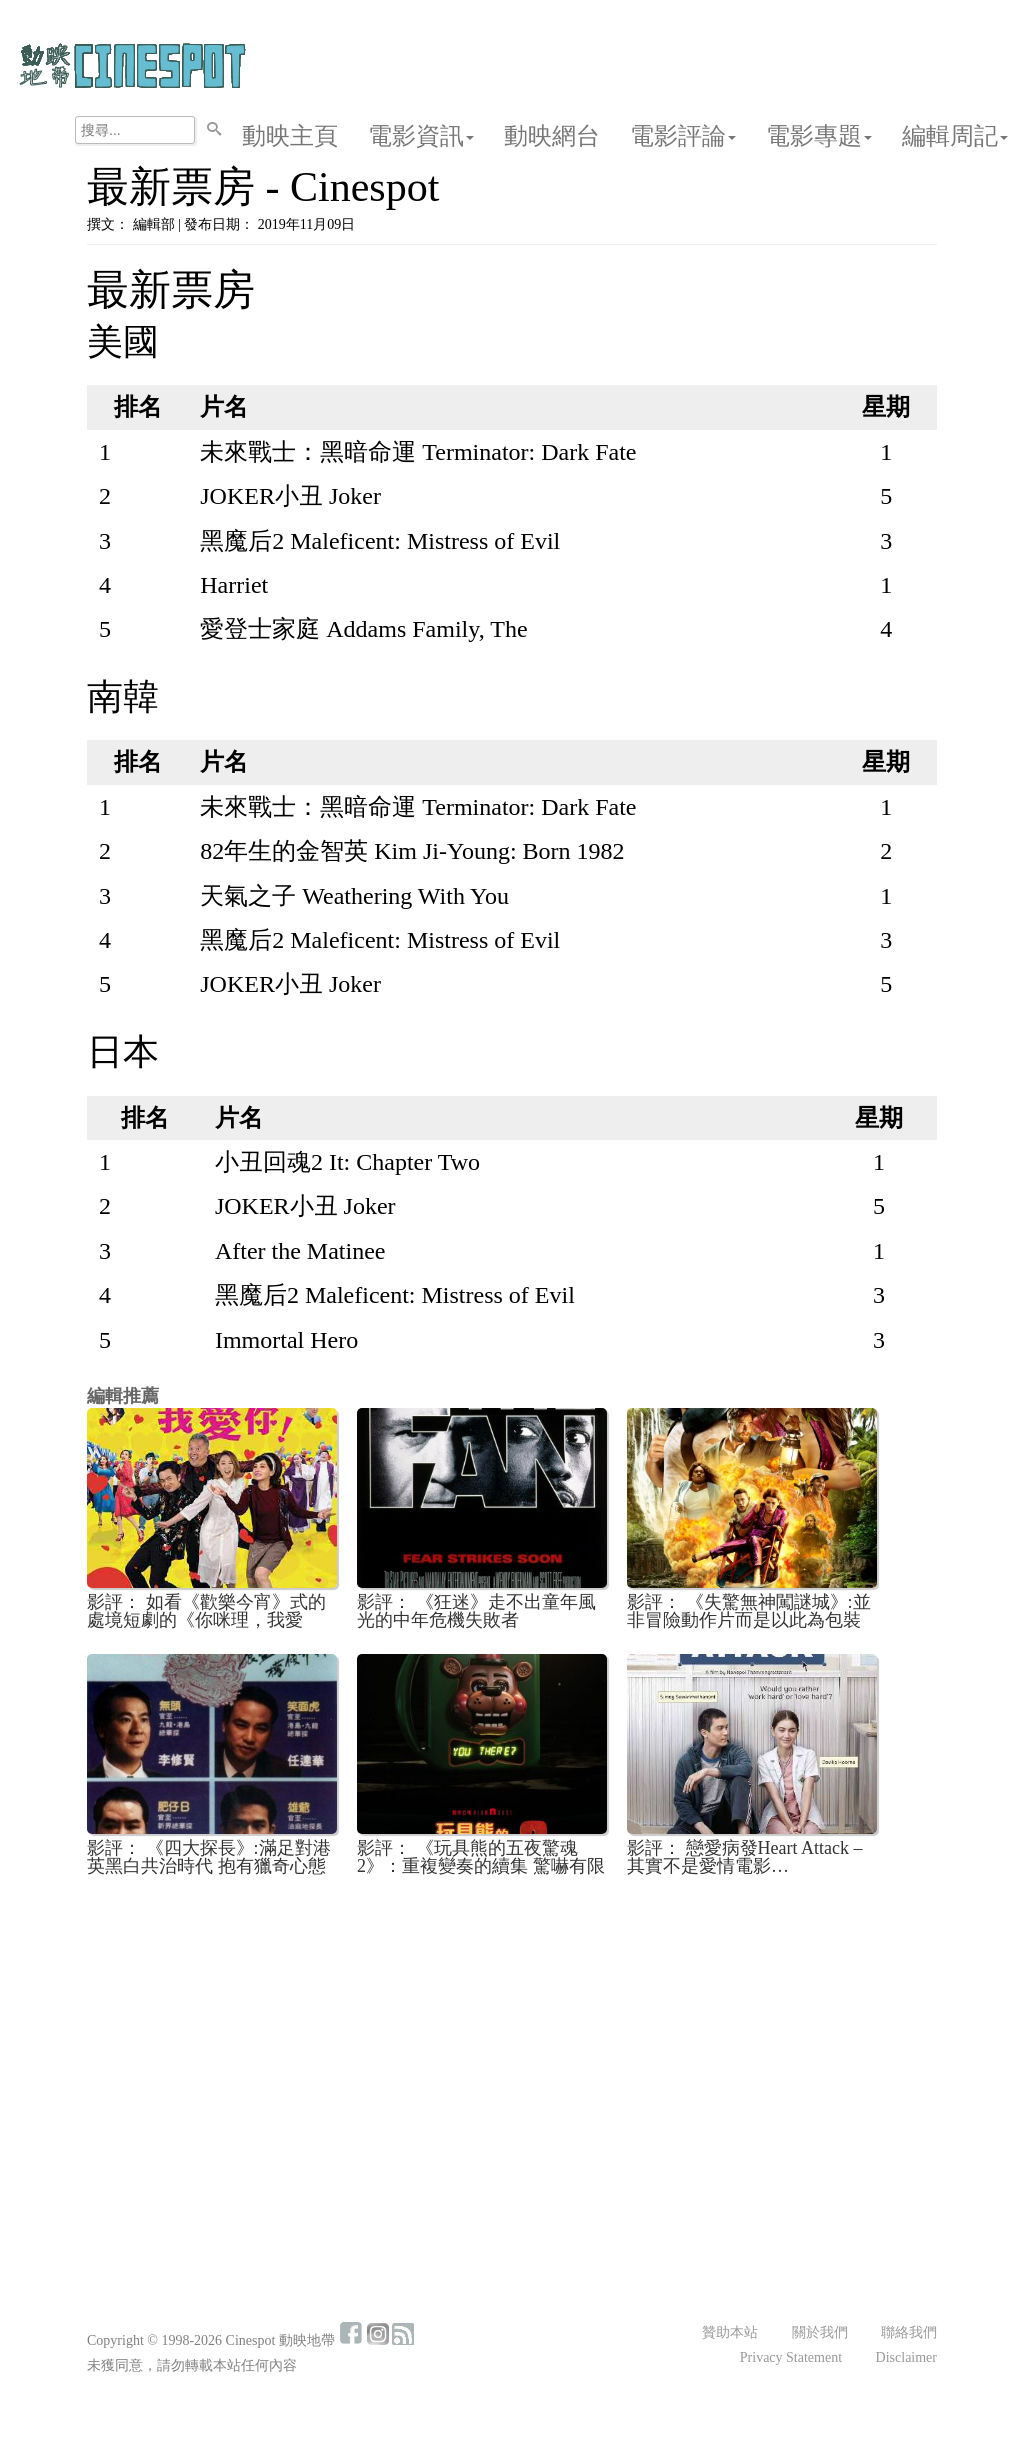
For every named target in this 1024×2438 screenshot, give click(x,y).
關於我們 (820, 2332)
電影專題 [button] (819, 136)
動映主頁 (290, 136)
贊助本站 (730, 2332)
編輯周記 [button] (955, 136)
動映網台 (552, 136)
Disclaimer (906, 2357)
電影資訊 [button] (421, 136)
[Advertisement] (512, 2040)
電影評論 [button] (683, 136)
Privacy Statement (791, 2357)
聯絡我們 (909, 2332)
